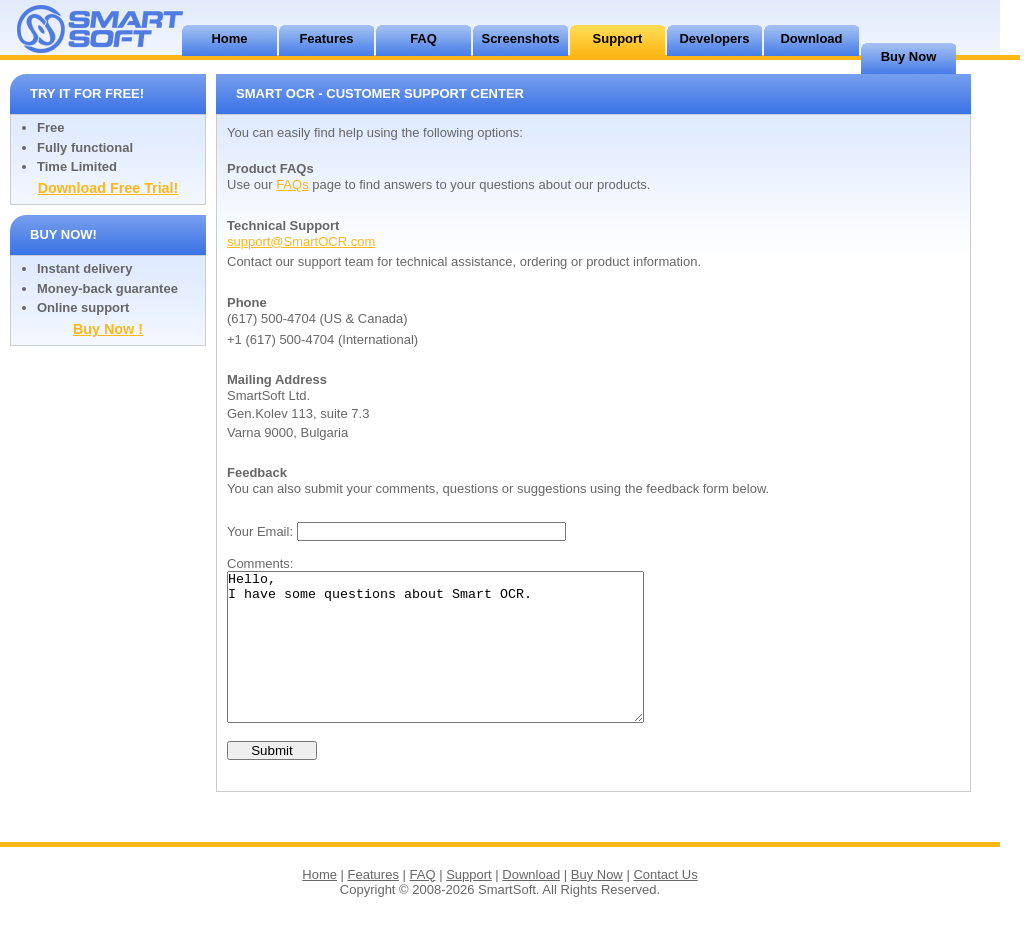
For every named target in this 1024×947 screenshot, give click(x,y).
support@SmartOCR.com (301, 241)
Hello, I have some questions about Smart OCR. (460, 662)
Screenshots (520, 38)
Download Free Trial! (108, 188)
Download (811, 38)
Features (326, 38)
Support (618, 38)
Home (229, 38)
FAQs (292, 184)
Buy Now (909, 56)
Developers (714, 38)
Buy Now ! (108, 329)
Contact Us (665, 904)
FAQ (423, 38)
